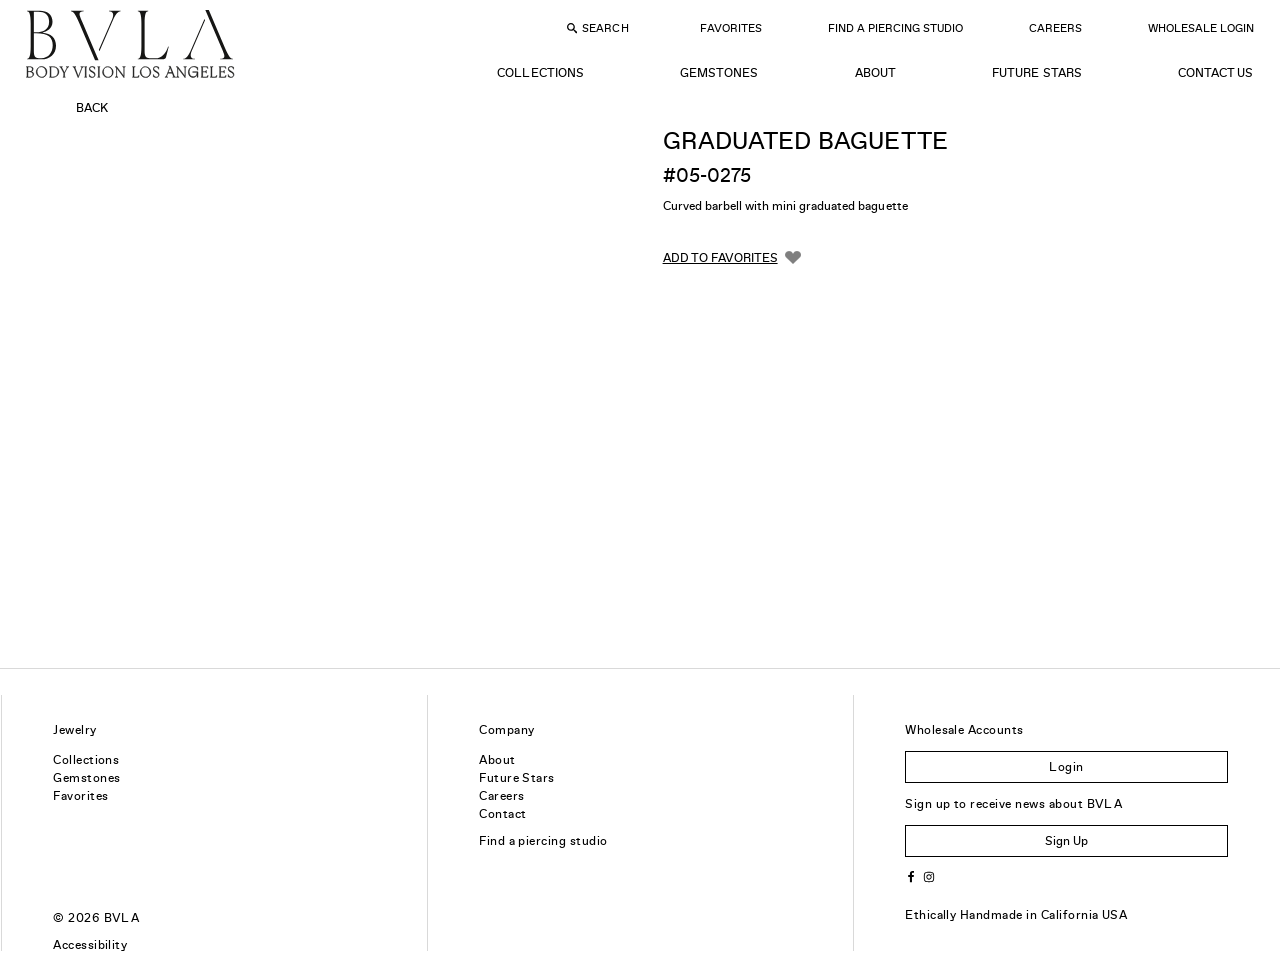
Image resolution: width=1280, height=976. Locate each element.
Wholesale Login (1201, 28)
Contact (502, 814)
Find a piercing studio (543, 841)
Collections (540, 73)
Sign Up (1066, 841)
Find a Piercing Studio (895, 28)
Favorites (731, 28)
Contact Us (1215, 73)
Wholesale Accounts (964, 730)
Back (92, 108)
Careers (1055, 28)
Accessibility (90, 945)
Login (1066, 767)
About (875, 73)
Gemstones (719, 73)
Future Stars (1036, 73)
